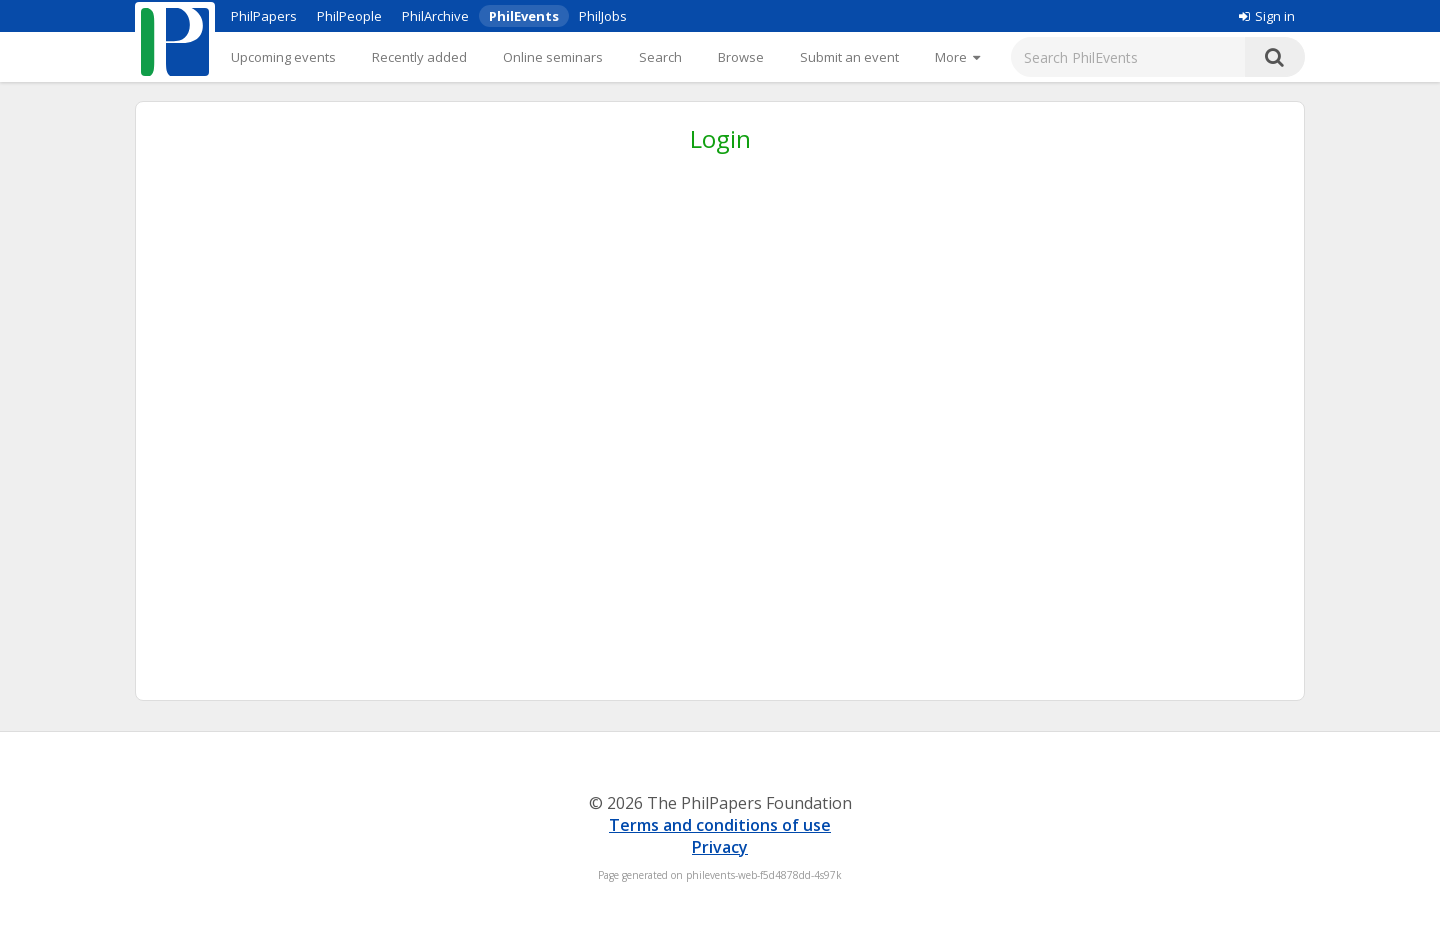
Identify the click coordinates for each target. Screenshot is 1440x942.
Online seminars (553, 57)
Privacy (720, 847)
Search (660, 57)
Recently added (419, 57)
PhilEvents (524, 16)
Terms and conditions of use (720, 825)
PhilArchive (435, 16)
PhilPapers (264, 16)
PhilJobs (603, 16)
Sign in (1267, 16)
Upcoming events (283, 57)
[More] (957, 57)
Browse (741, 57)
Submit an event (849, 57)
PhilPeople (349, 16)
